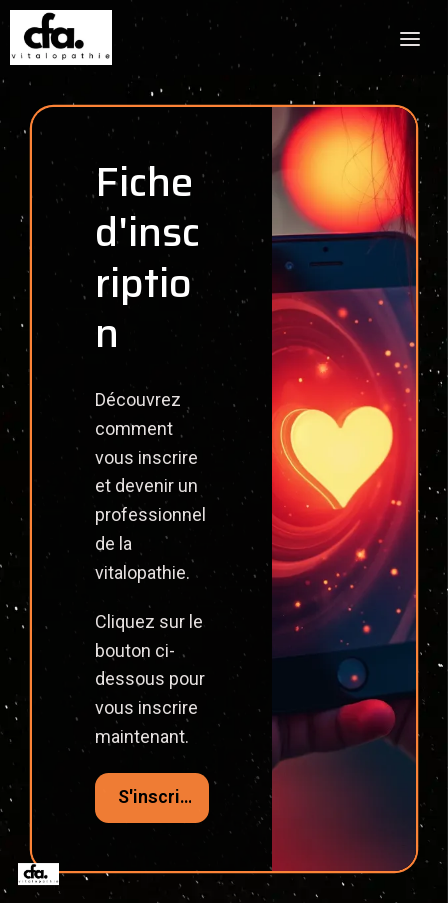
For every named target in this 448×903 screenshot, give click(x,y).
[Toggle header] (410, 38)
